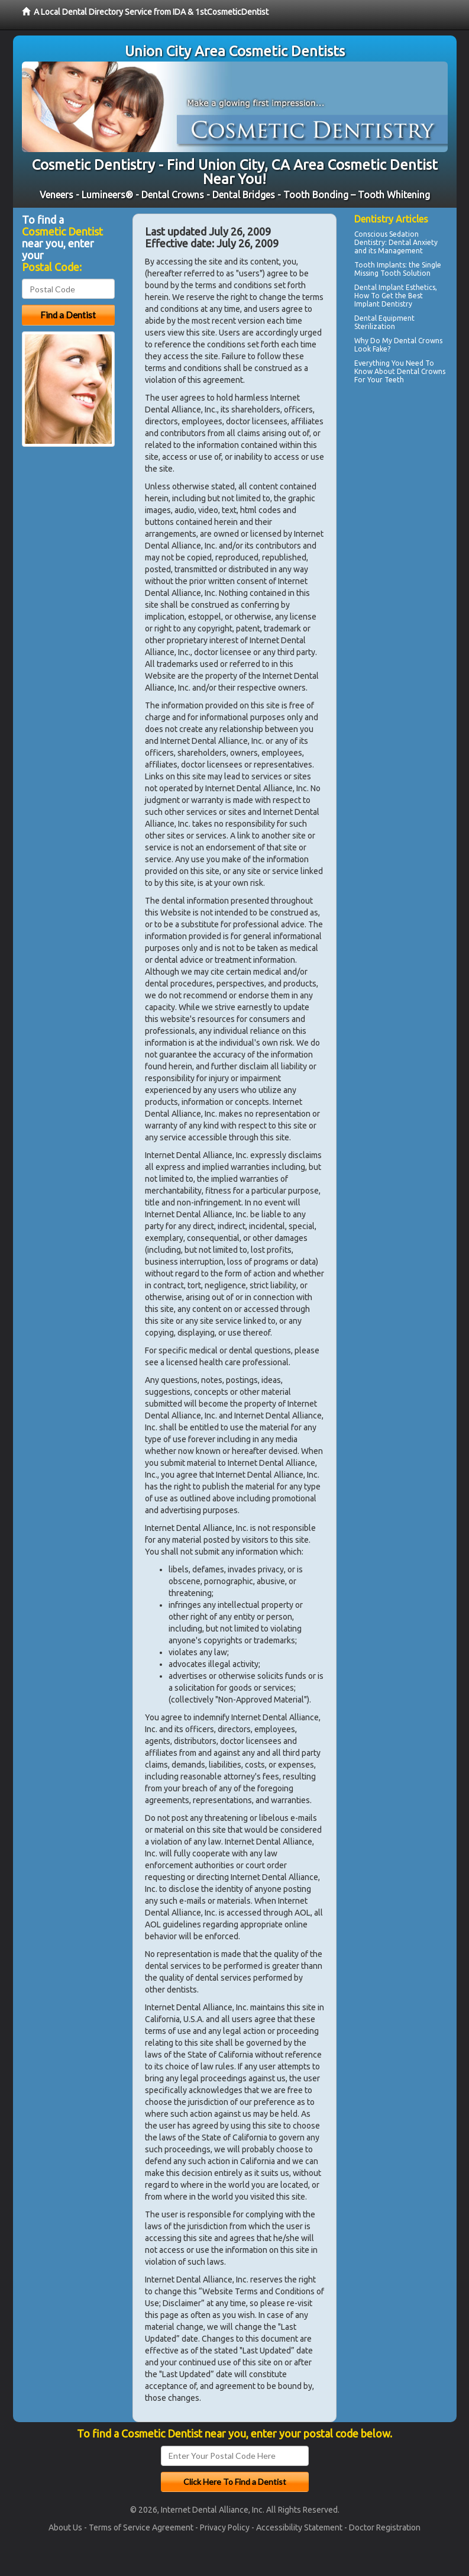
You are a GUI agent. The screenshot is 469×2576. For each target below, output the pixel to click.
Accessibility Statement (299, 2527)
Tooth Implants (379, 265)
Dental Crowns (421, 371)
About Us (65, 2527)
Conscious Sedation (386, 234)
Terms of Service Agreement (141, 2527)
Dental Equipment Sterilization (384, 322)
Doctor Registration (385, 2527)
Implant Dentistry (383, 304)
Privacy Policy (225, 2527)
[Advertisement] (411, 579)
